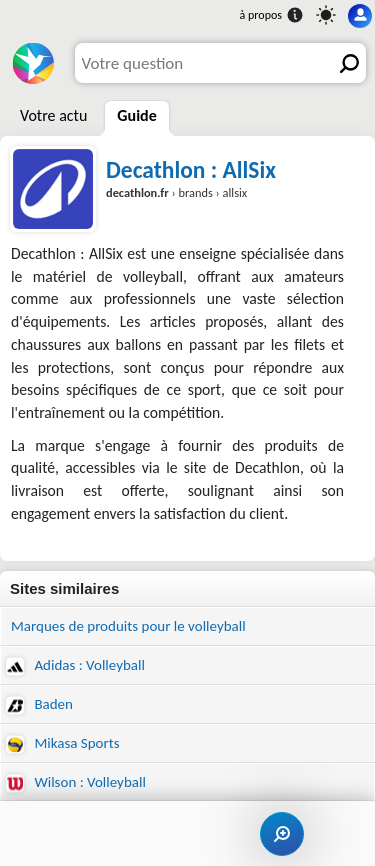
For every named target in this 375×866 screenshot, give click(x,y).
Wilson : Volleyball (76, 782)
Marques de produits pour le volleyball (128, 626)
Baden (39, 704)
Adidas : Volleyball (75, 665)
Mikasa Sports (63, 743)
